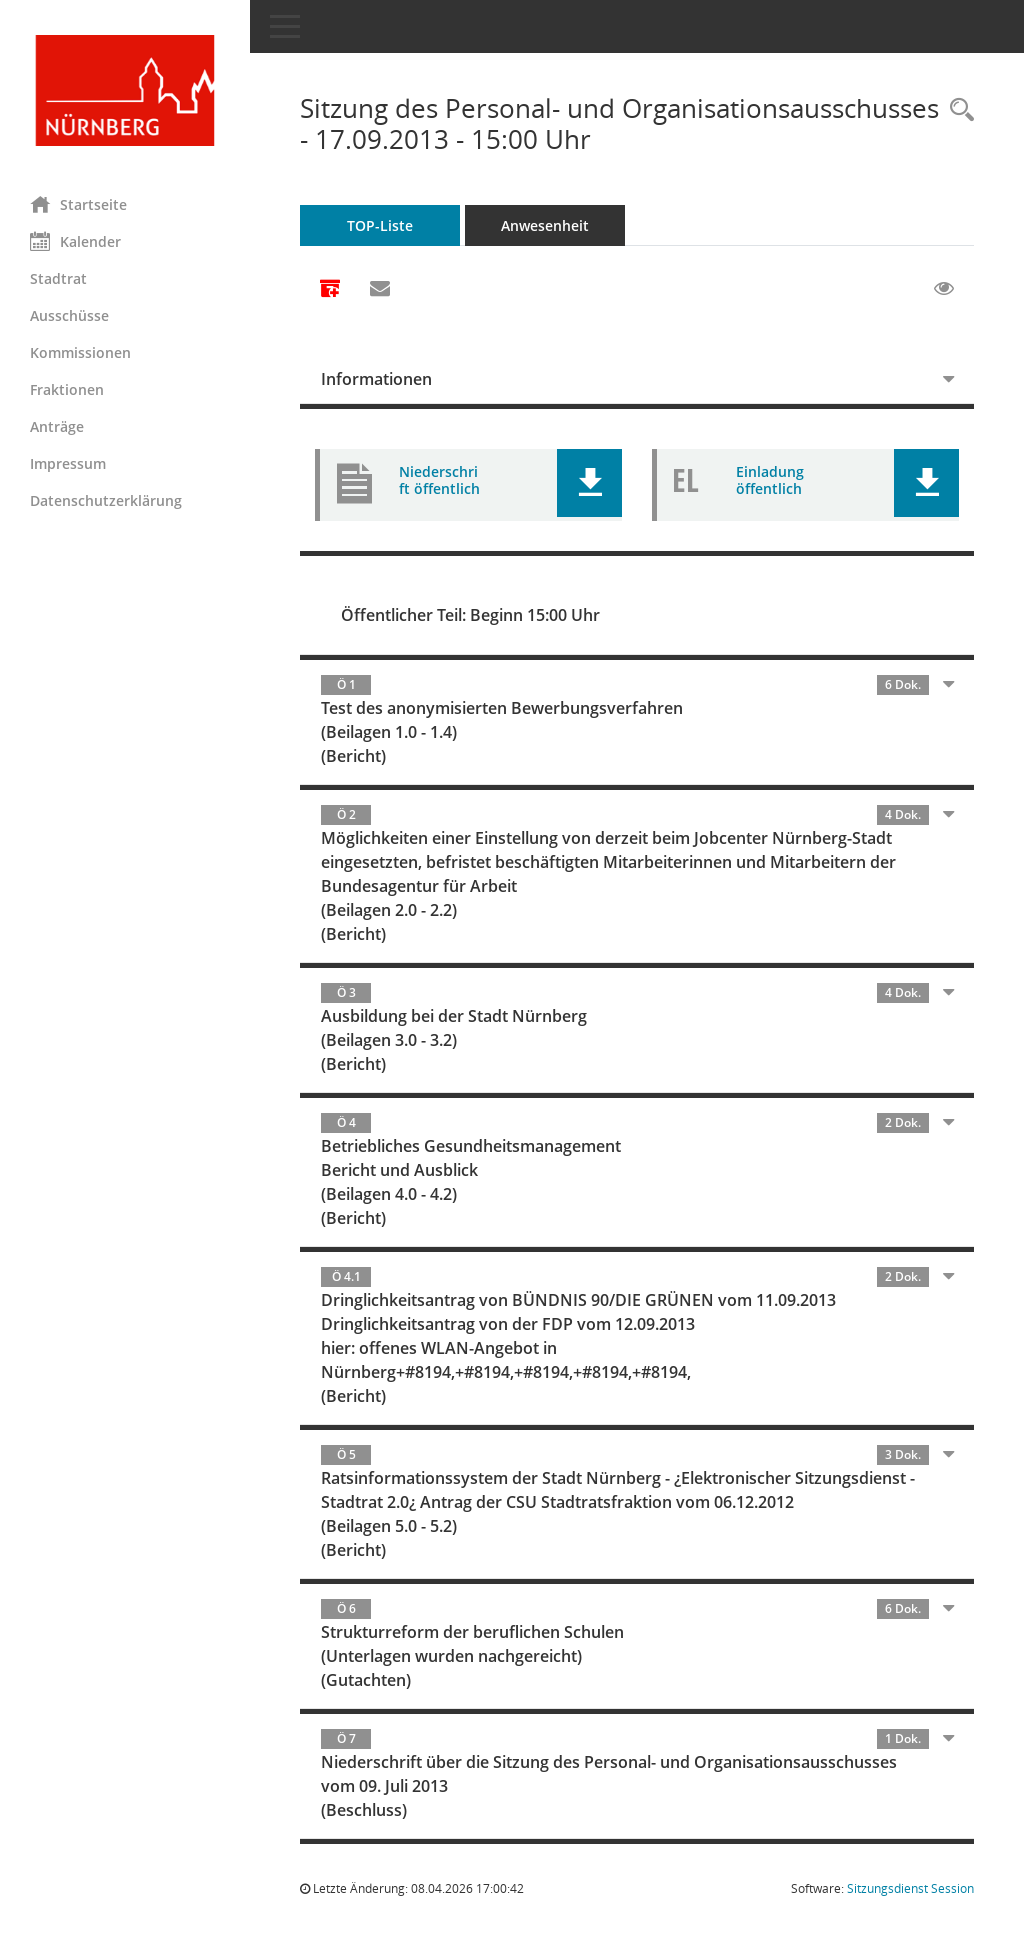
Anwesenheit (545, 225)
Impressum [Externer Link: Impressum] (68, 463)
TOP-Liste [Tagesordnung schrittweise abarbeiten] (380, 225)
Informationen (376, 379)
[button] (589, 483)
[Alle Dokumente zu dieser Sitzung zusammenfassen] (330, 290)
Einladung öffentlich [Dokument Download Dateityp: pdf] (770, 480)
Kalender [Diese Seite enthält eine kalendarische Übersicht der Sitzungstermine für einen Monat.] (75, 241)
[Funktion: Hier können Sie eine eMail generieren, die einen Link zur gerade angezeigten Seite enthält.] (380, 289)
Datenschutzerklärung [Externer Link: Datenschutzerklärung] (106, 500)
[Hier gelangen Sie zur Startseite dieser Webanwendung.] (125, 90)
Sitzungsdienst (910, 1888)
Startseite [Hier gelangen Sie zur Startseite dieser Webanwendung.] (78, 204)
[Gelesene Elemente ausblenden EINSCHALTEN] (944, 289)
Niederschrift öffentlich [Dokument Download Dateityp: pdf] (439, 480)
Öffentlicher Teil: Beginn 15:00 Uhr (470, 615)
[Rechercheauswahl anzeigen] (957, 110)
